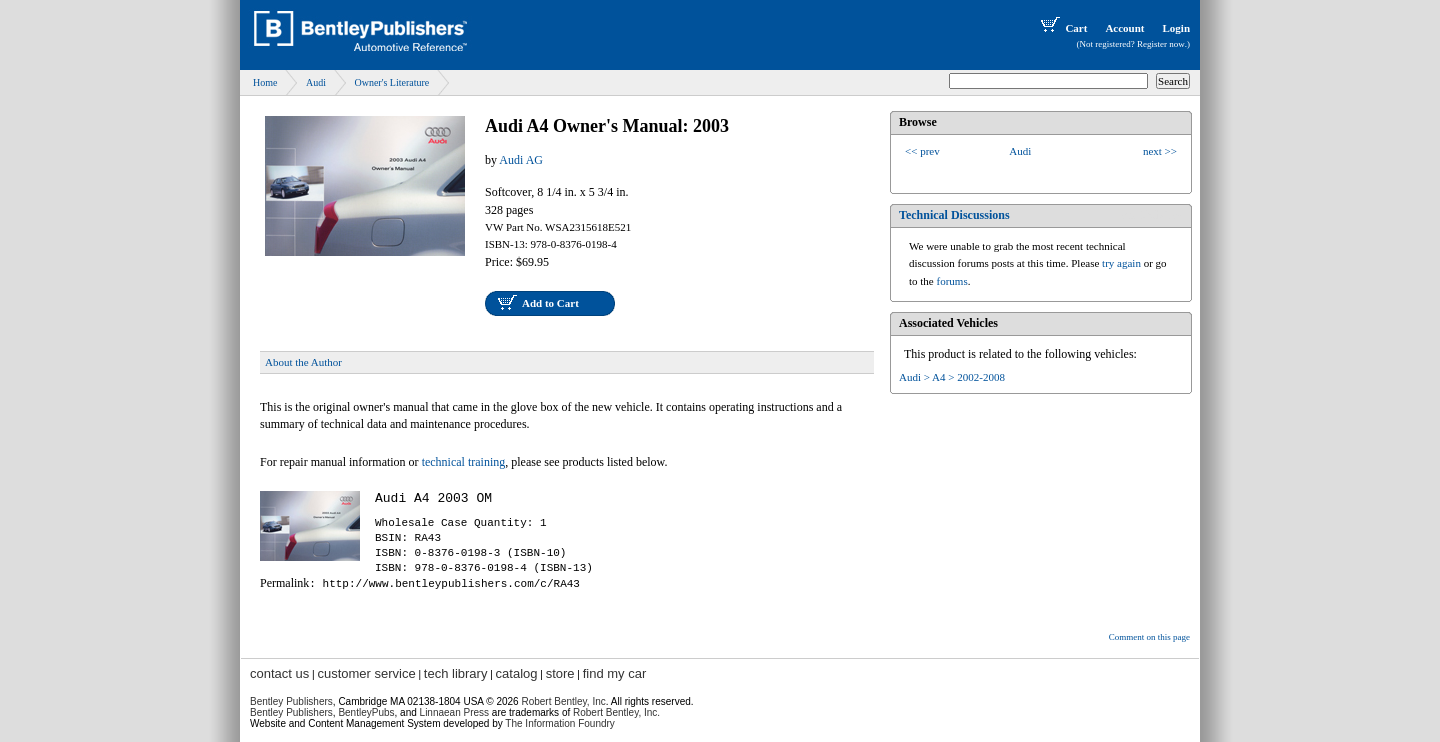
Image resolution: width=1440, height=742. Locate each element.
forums (952, 281)
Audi (316, 82)
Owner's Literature (391, 82)
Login (1176, 28)
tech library (456, 673)
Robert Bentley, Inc (563, 701)
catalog (517, 673)
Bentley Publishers (291, 701)
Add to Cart (550, 303)
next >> (1160, 151)
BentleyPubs (366, 712)
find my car (615, 673)
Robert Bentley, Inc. (616, 712)
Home (265, 82)
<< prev (922, 151)
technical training (464, 462)
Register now (1161, 44)
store (560, 673)
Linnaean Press (455, 712)
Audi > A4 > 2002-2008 (952, 377)
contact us (279, 673)
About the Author (303, 362)
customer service (366, 673)
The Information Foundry (560, 723)
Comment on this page (1149, 637)
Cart (1062, 28)
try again (1121, 263)
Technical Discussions (954, 215)
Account (1124, 28)
